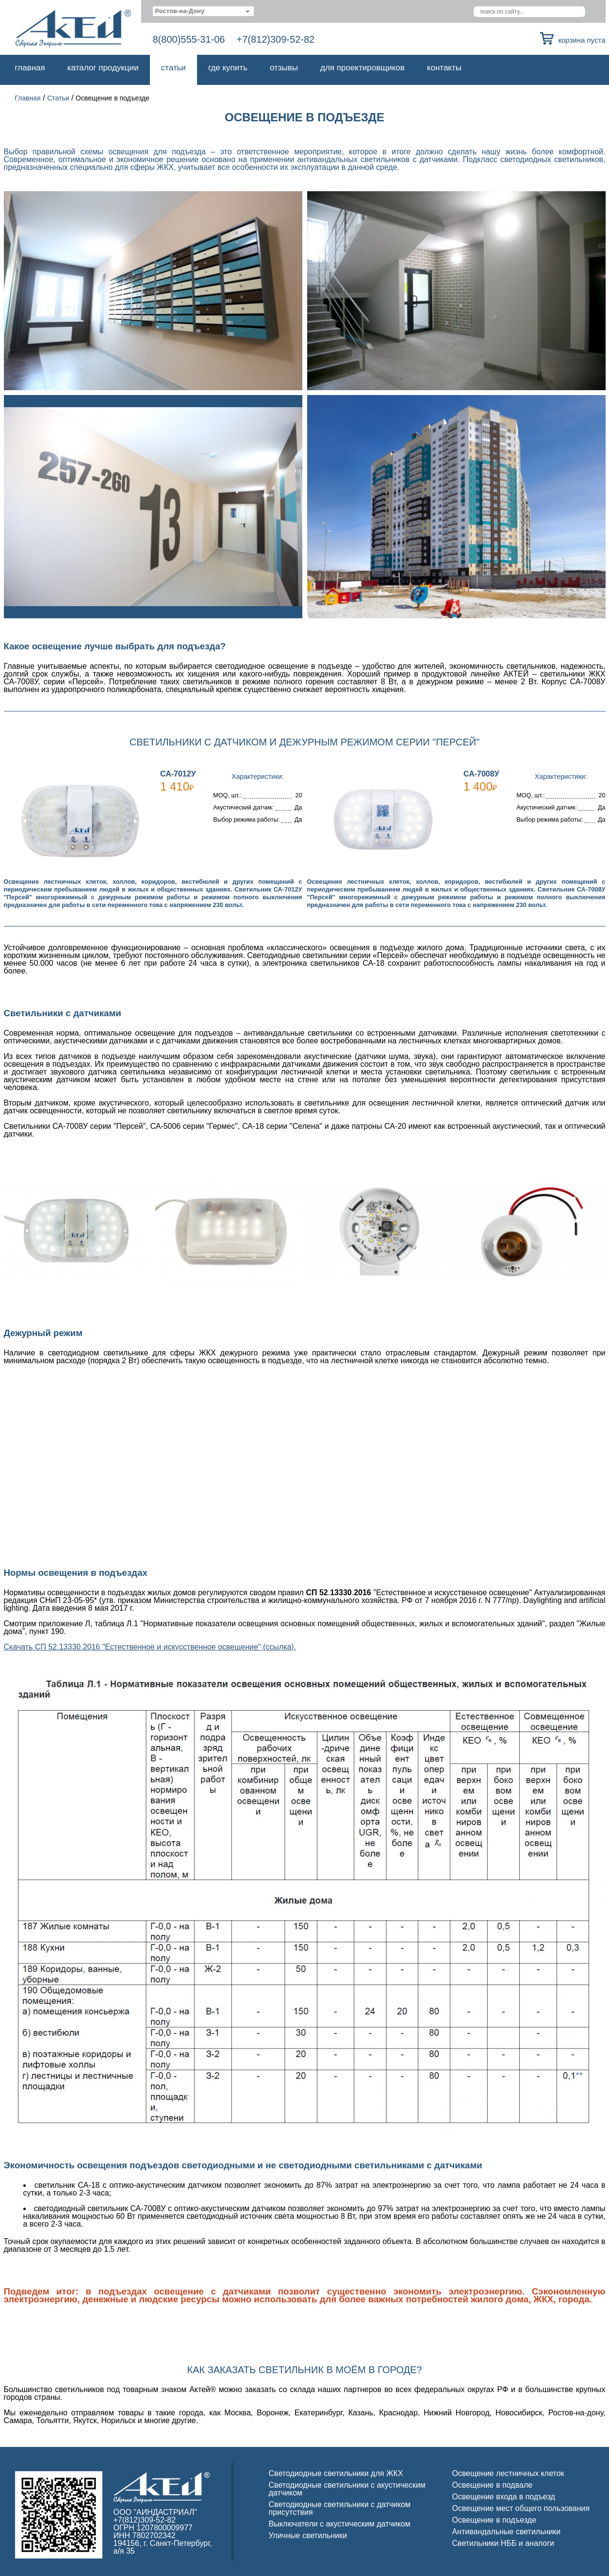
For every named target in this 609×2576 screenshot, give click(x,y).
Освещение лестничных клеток (508, 2473)
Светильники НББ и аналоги (503, 2543)
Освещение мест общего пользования (521, 2508)
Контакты (444, 67)
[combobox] (203, 11)
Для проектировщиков (362, 67)
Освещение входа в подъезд (503, 2497)
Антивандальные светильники (506, 2531)
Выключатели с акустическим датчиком (340, 2524)
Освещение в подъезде (494, 2520)
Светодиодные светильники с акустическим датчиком (347, 2489)
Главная (30, 67)
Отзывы (284, 67)
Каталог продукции (103, 67)
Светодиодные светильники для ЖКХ (336, 2473)
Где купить (227, 67)
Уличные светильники (308, 2535)
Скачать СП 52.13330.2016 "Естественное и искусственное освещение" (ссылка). (150, 1647)
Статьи (173, 67)
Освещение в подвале (492, 2485)
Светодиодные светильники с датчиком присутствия (340, 2508)
